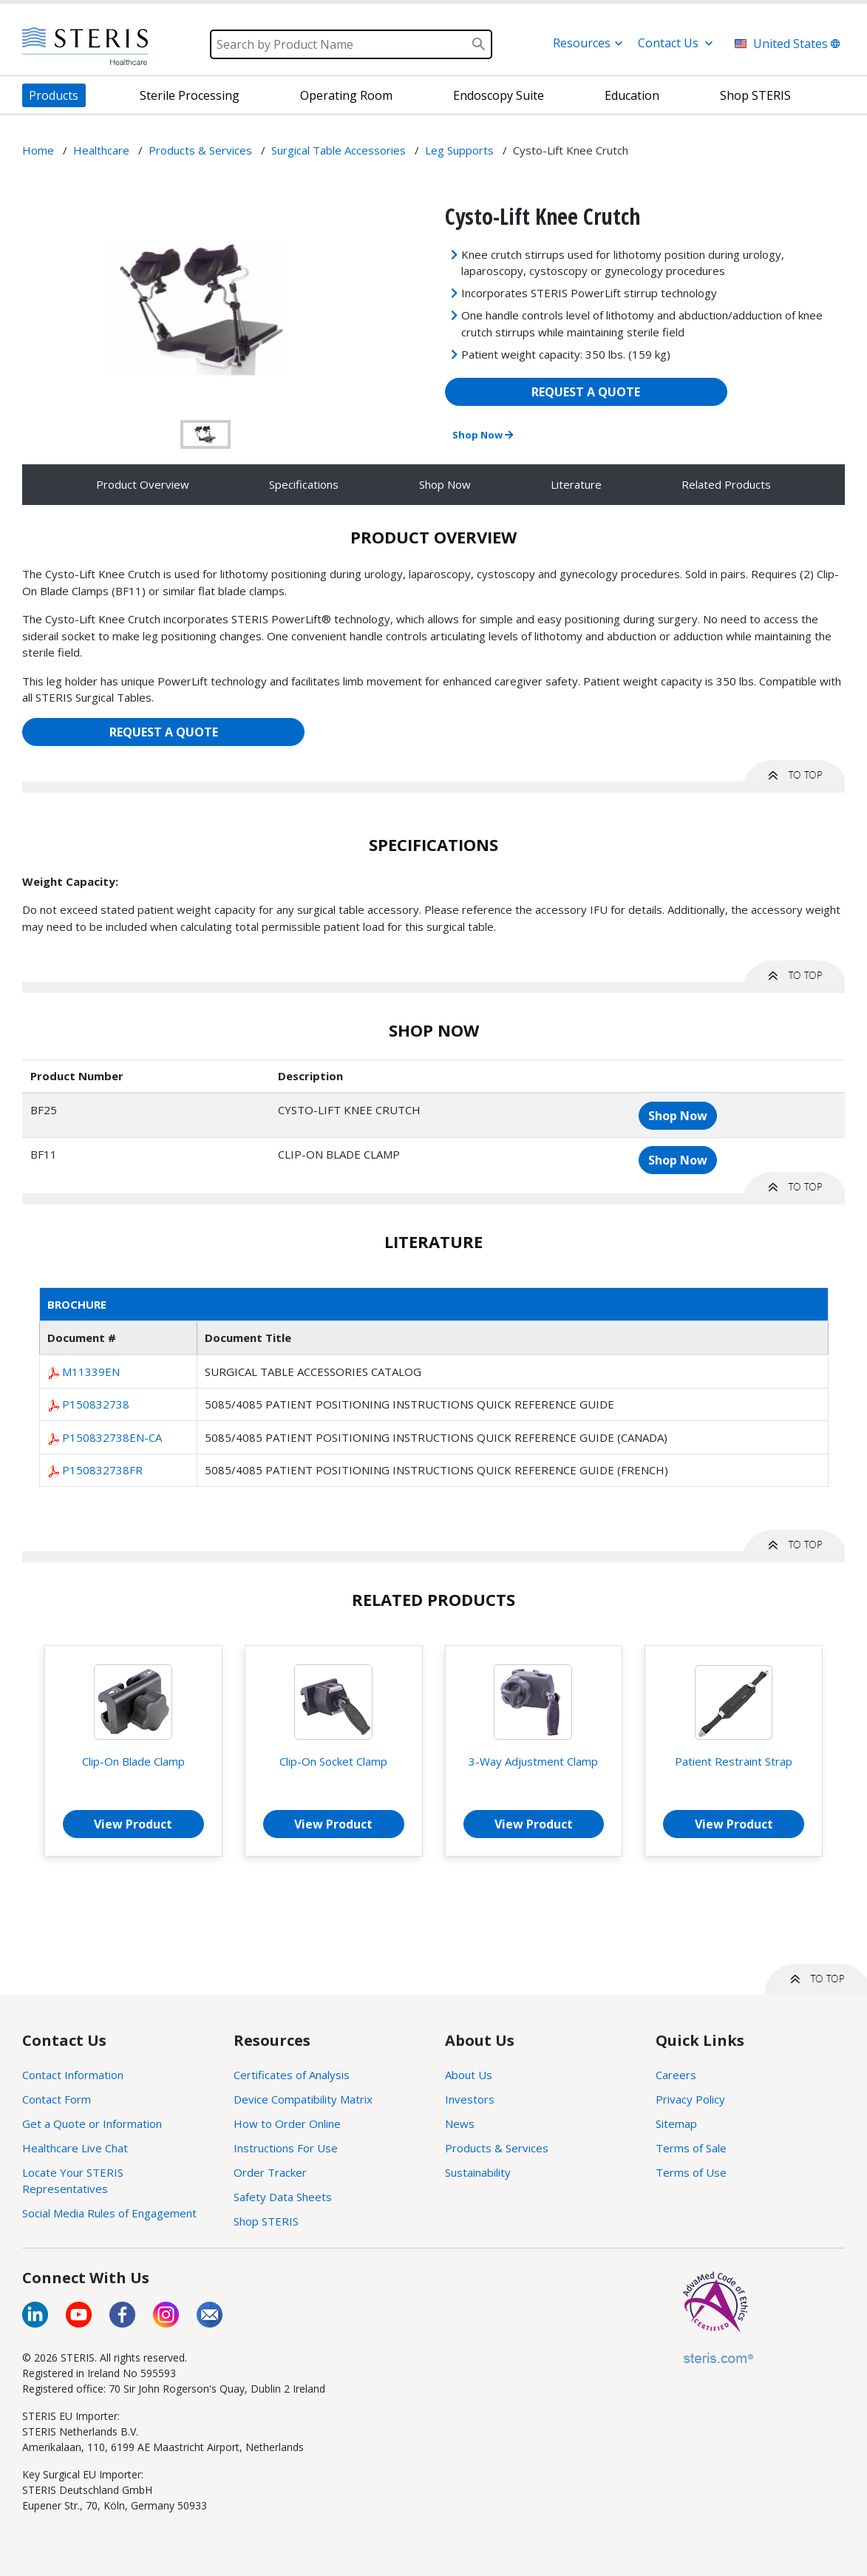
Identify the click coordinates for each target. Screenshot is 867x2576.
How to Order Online (287, 2123)
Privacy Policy (690, 2099)
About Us (468, 2074)
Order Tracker (270, 2172)
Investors (469, 2099)
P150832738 (95, 1404)
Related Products (726, 484)
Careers (676, 2074)
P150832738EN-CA (112, 1437)
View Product (133, 1824)
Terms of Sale (691, 2148)
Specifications (304, 484)
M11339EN (91, 1371)
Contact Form (56, 2099)
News (460, 2123)
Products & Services (496, 2148)
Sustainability (478, 2172)
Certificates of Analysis (292, 2074)
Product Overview (142, 484)
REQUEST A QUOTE (585, 392)
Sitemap (676, 2123)
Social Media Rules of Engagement (109, 2213)
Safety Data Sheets (283, 2196)
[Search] (351, 44)
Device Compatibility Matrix (303, 2099)
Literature (576, 484)
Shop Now (482, 434)
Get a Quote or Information (92, 2123)
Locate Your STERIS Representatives (72, 2181)
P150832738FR (102, 1469)
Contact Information (72, 2074)
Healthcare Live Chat (75, 2148)
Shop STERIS (266, 2221)
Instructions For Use (286, 2148)
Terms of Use (691, 2172)
